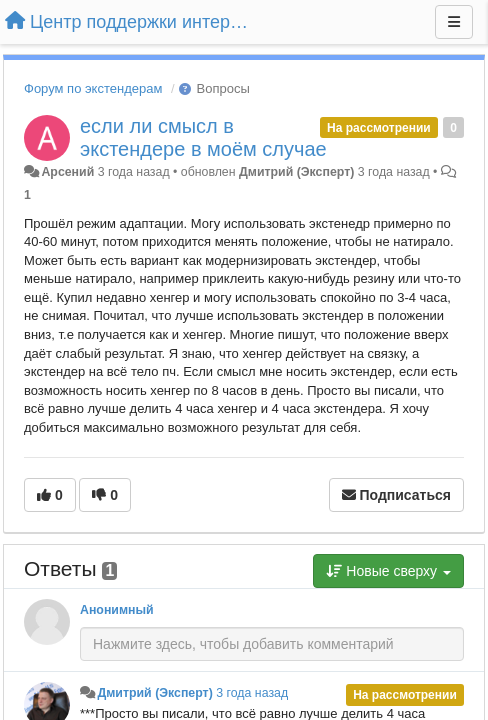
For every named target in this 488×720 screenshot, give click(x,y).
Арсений (67, 172)
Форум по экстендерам (93, 88)
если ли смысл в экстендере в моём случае (203, 137)
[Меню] (454, 22)
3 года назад (252, 693)
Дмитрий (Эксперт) (296, 172)
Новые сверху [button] (388, 571)
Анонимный (117, 610)
